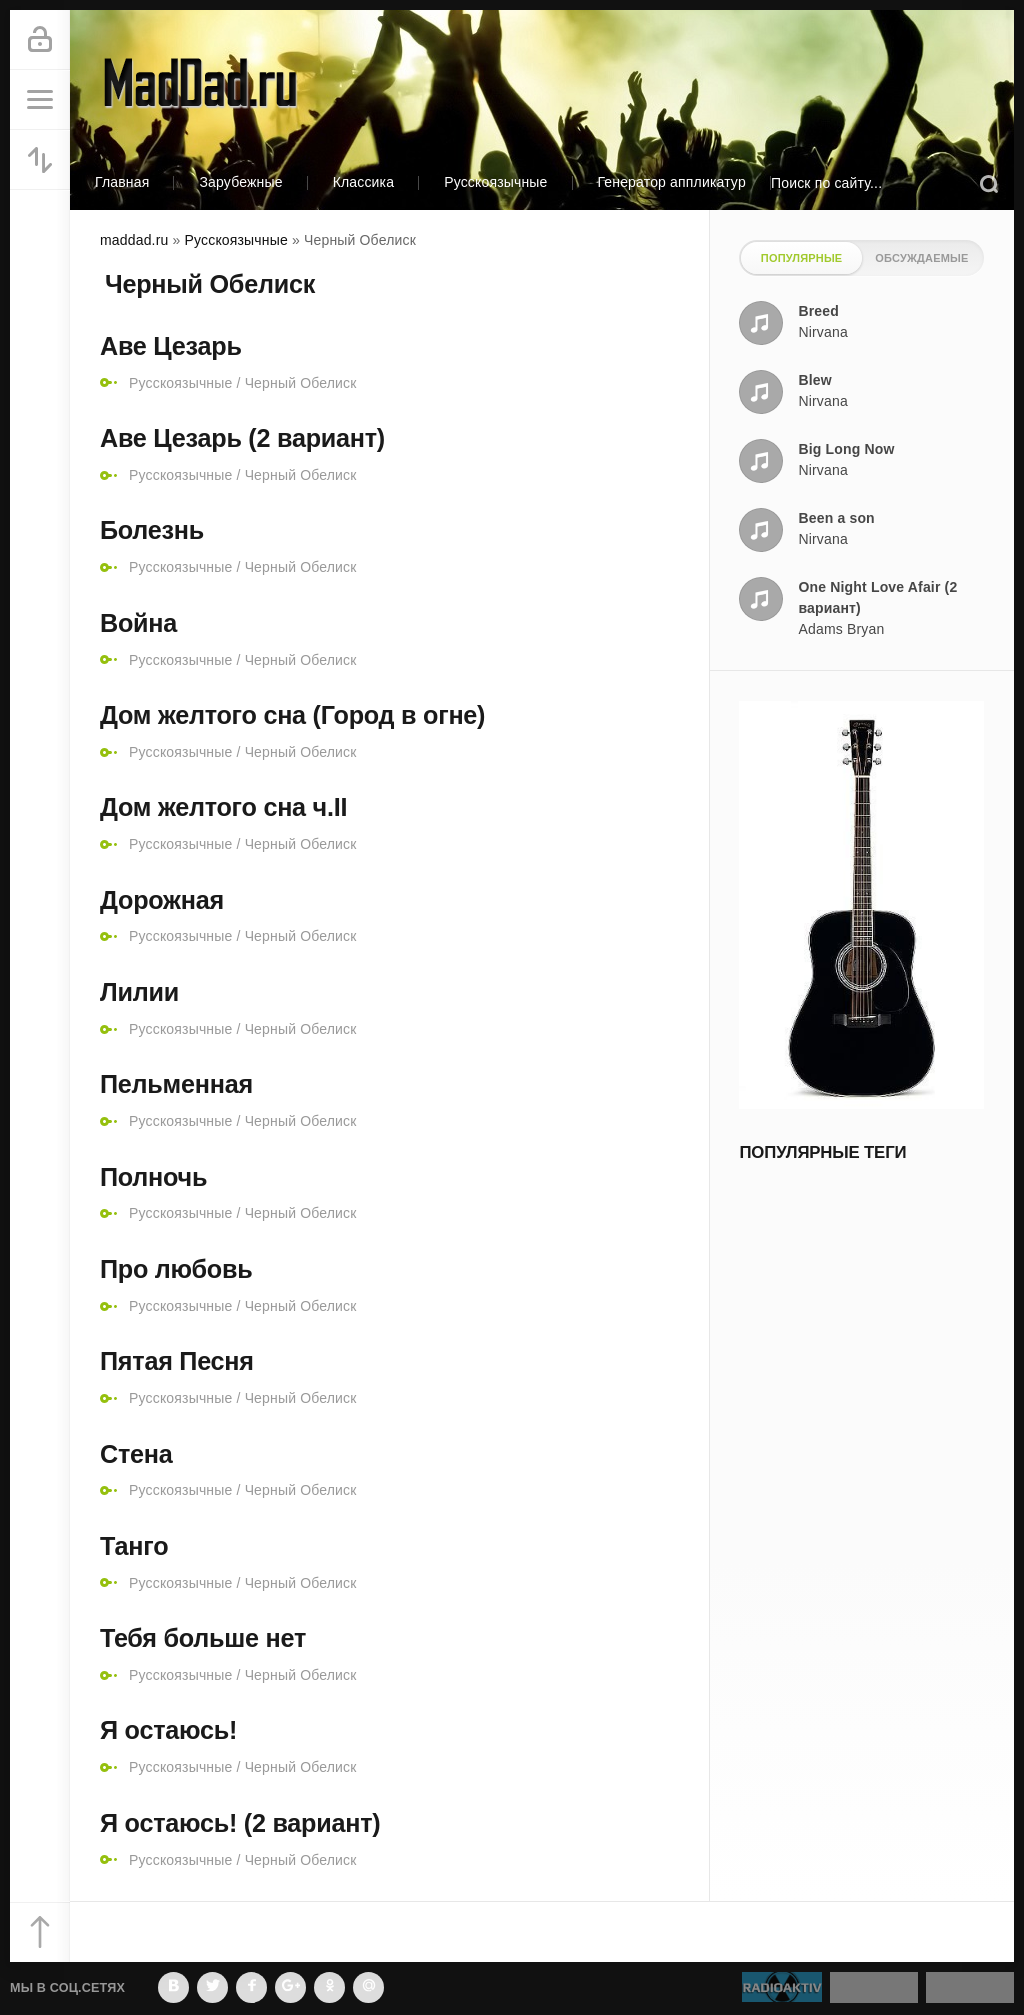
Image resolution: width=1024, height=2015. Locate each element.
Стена (136, 1454)
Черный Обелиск (301, 383)
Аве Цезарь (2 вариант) (242, 438)
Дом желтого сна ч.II (223, 807)
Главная (122, 182)
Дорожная (162, 900)
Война (138, 623)
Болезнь (152, 530)
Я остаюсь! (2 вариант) (240, 1823)
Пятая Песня (177, 1361)
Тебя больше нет (203, 1638)
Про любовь (176, 1269)
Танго (134, 1546)
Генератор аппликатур (672, 182)
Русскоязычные (495, 182)
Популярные (801, 258)
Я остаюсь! (168, 1730)
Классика (364, 182)
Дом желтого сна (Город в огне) (292, 715)
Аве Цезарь (171, 346)
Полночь (153, 1177)
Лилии (139, 992)
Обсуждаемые (921, 258)
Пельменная (176, 1084)
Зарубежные (240, 182)
